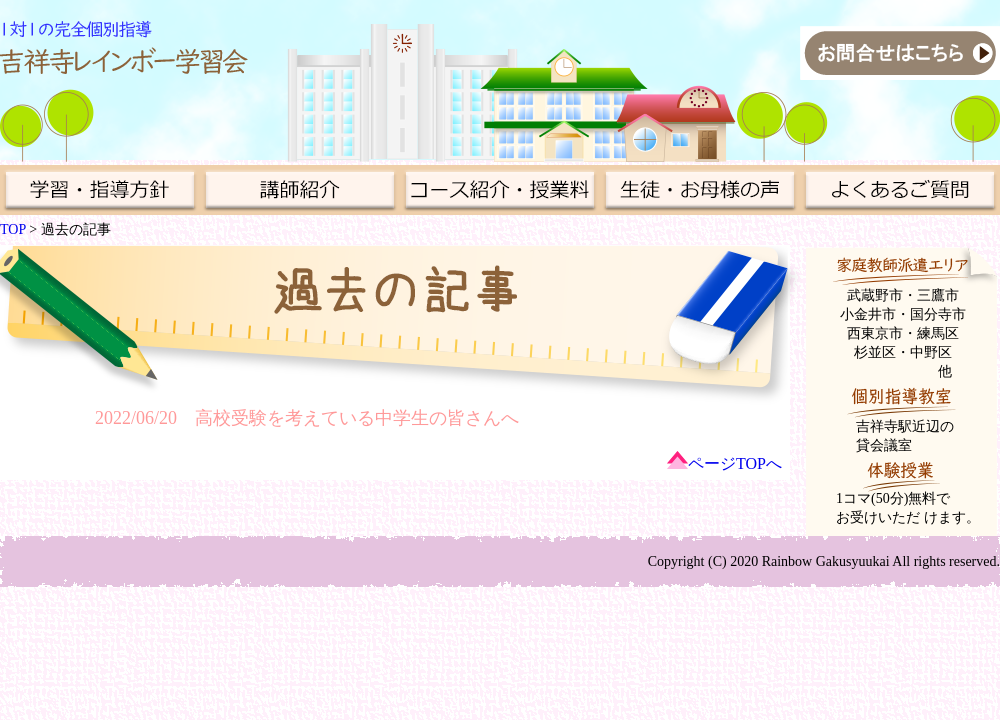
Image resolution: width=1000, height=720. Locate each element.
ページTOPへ (735, 463)
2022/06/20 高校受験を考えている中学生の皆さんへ (307, 418)
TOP (13, 229)
